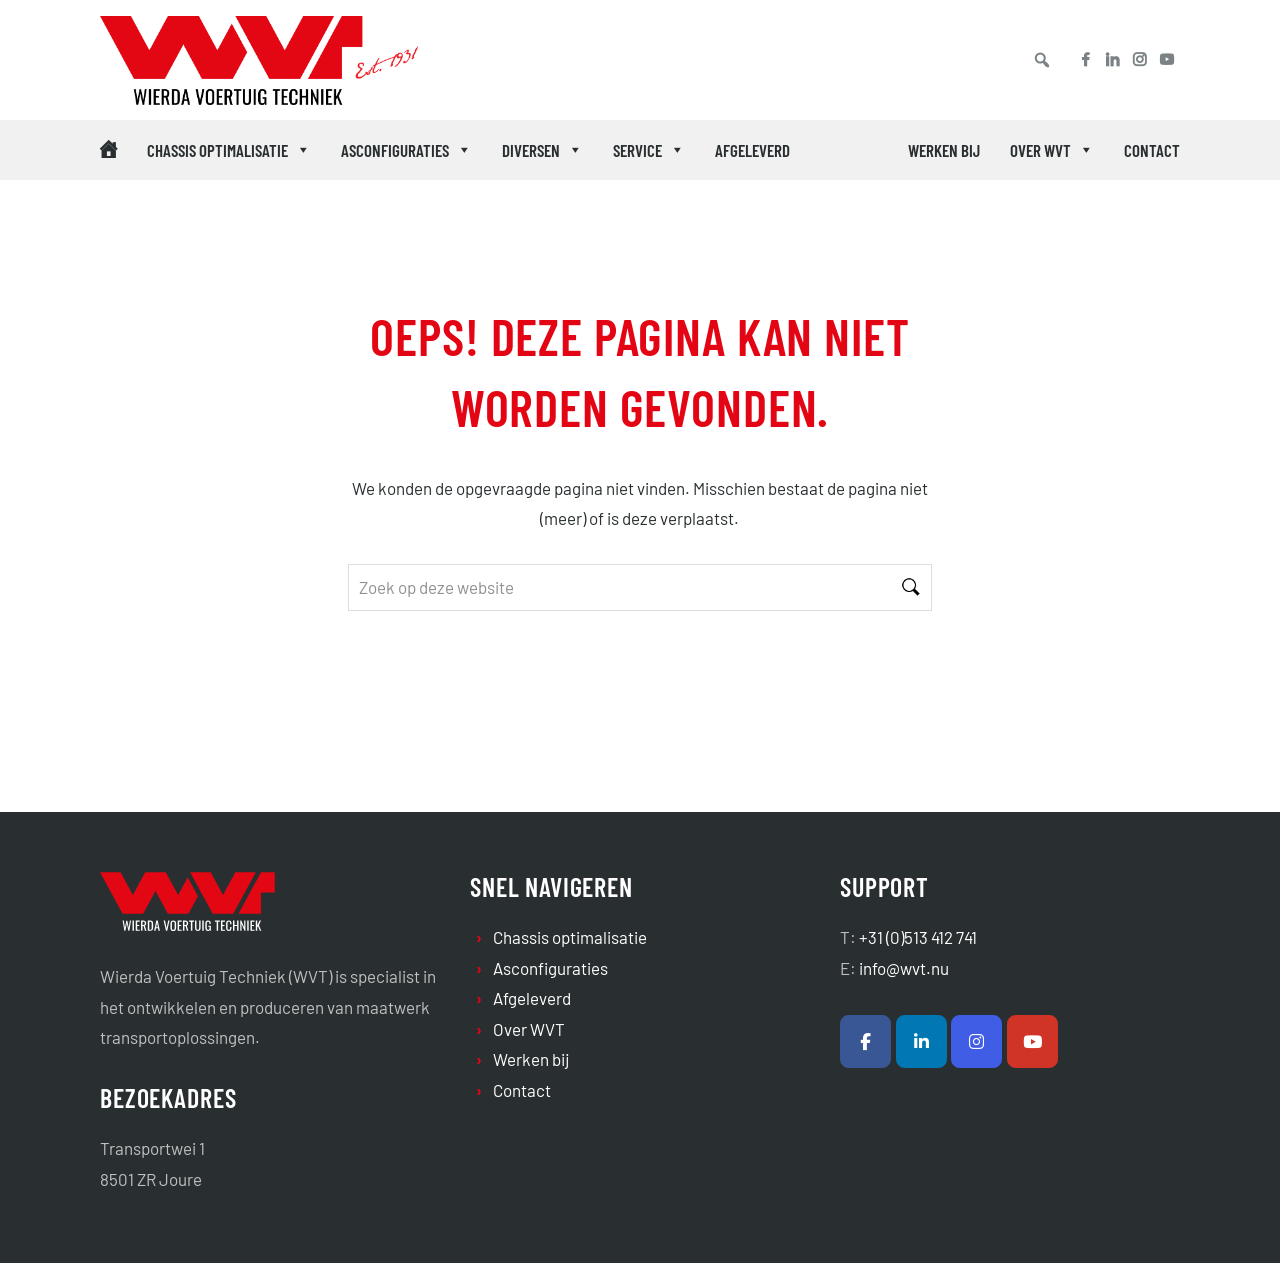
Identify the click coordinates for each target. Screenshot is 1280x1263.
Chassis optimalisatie (229, 150)
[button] (1042, 60)
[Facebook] (1078, 60)
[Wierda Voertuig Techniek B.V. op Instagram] (976, 1041)
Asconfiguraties (406, 150)
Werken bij (944, 150)
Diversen (542, 150)
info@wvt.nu (904, 968)
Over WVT (1052, 150)
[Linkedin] (1112, 60)
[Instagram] (1139, 60)
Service (649, 150)
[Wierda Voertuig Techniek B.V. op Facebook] (865, 1041)
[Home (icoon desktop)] (108, 150)
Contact (1152, 150)
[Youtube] (1174, 60)
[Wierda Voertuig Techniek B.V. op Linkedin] (921, 1041)
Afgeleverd (752, 150)
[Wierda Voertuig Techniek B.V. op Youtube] (1032, 1041)
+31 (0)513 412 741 (918, 937)
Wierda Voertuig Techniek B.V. (204, 64)
